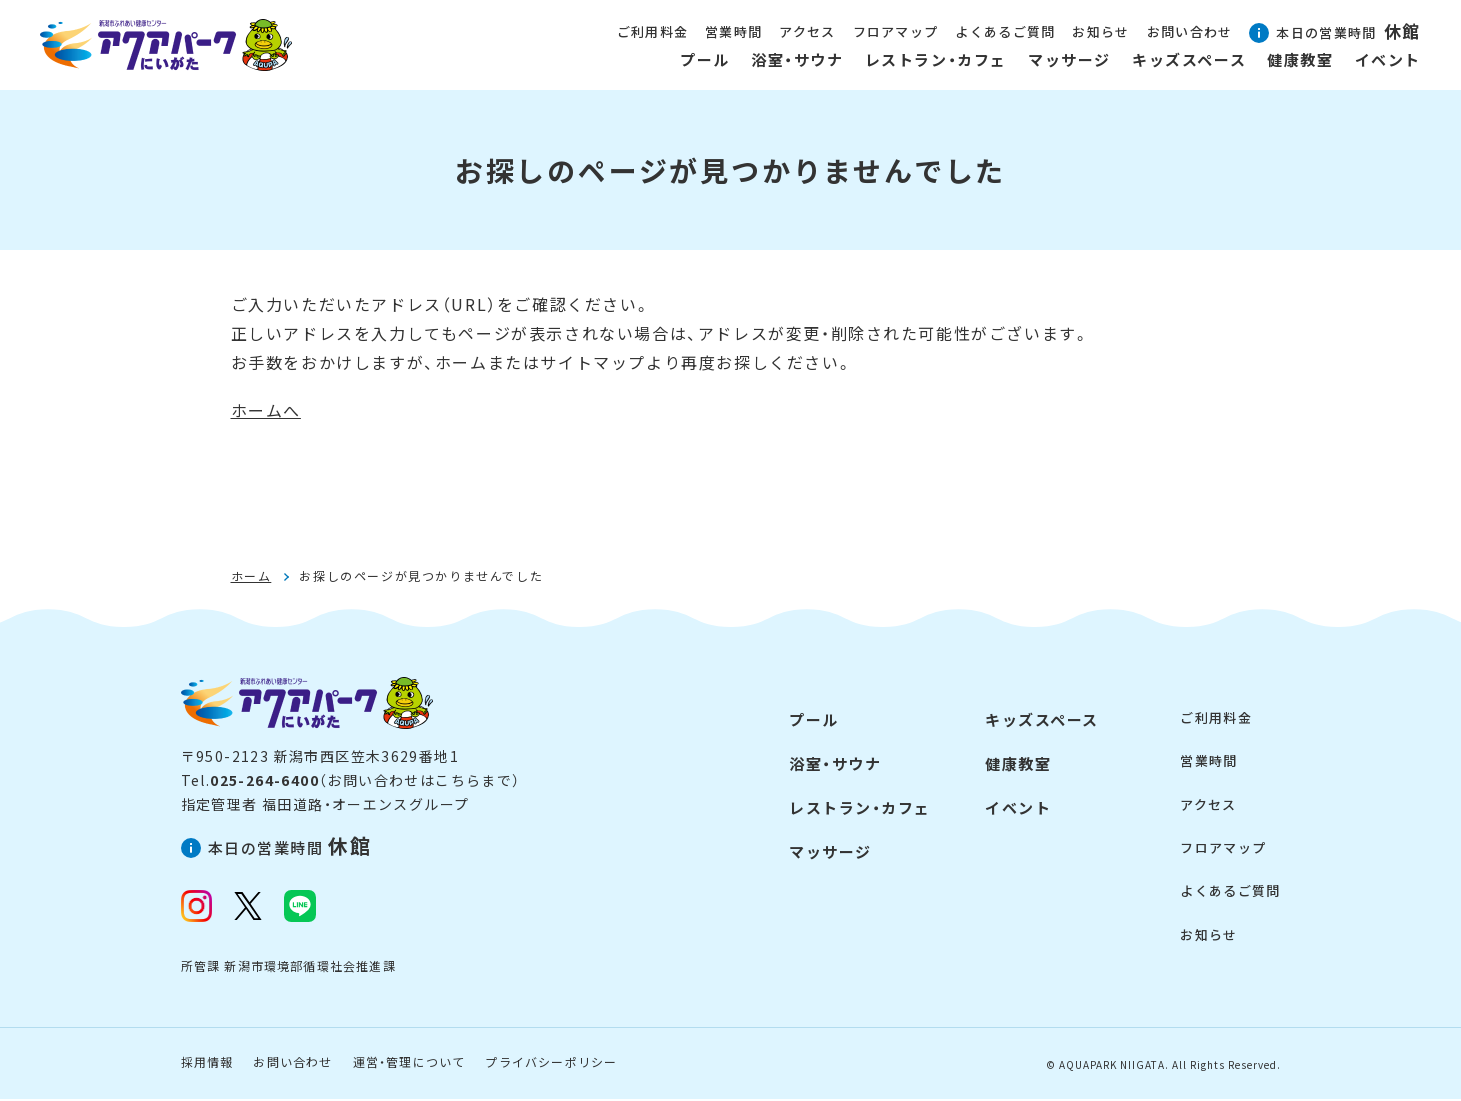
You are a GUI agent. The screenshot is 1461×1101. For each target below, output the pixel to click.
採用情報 (207, 1063)
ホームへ (266, 410)
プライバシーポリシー (551, 1063)
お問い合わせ (292, 1063)
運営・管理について (409, 1063)
